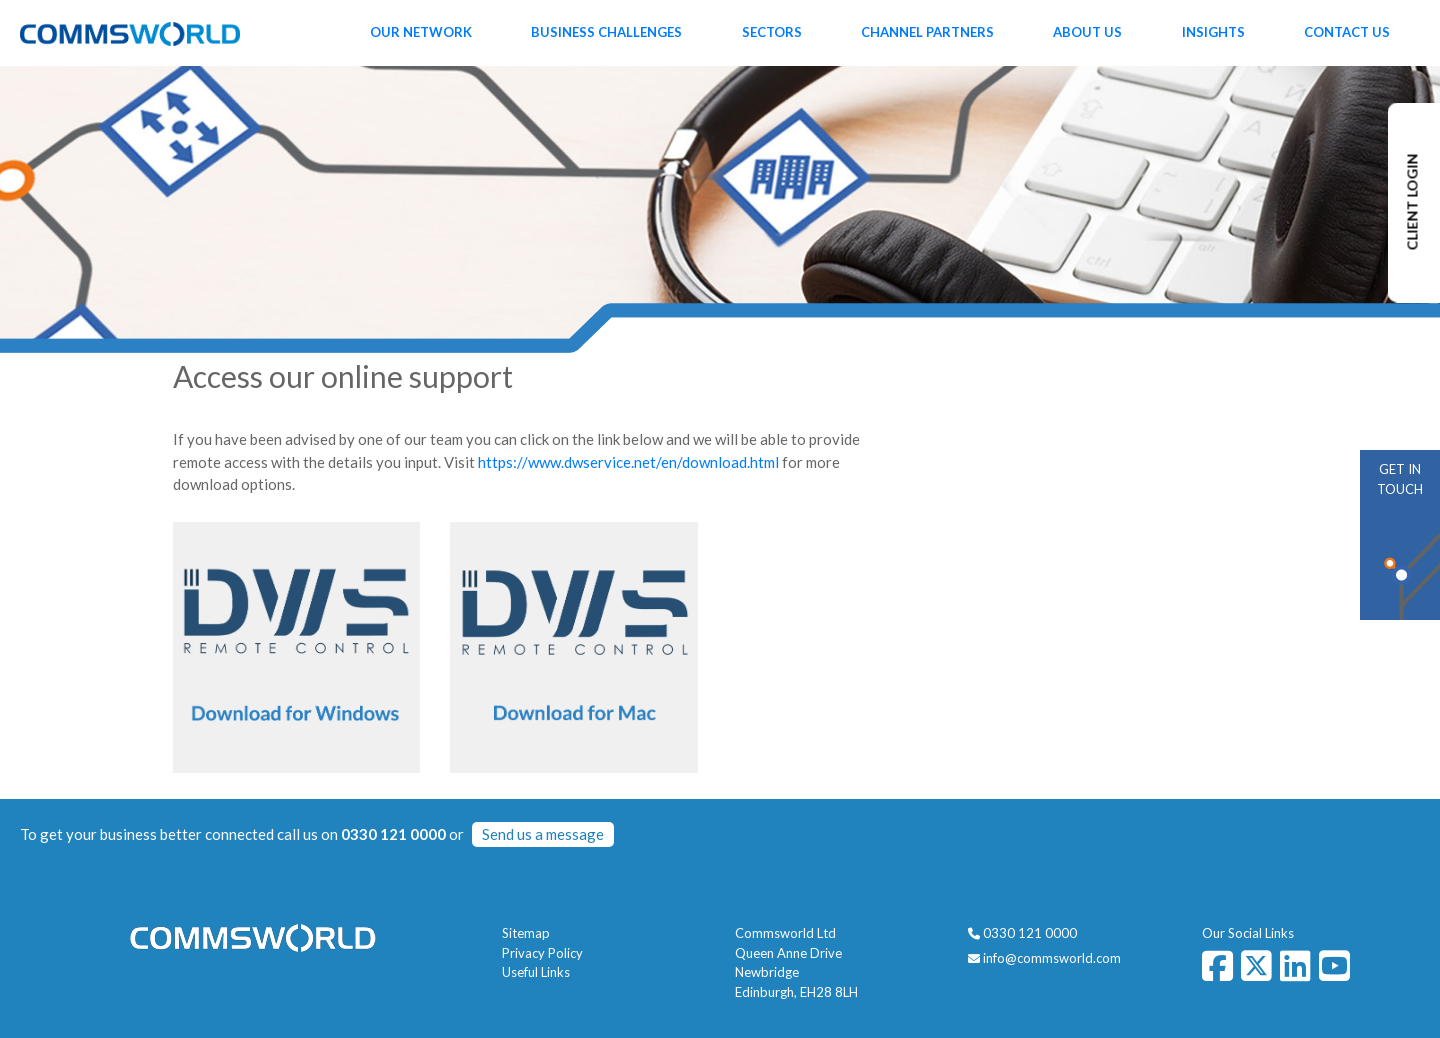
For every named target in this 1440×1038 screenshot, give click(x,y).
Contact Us (1347, 32)
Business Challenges (606, 32)
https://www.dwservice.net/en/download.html (628, 462)
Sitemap (526, 933)
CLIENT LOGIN (1412, 202)
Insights (1213, 32)
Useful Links (536, 972)
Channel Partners (927, 32)
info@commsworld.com (1052, 958)
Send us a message (543, 834)
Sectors (772, 32)
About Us (1087, 32)
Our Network (421, 32)
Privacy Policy (542, 953)
